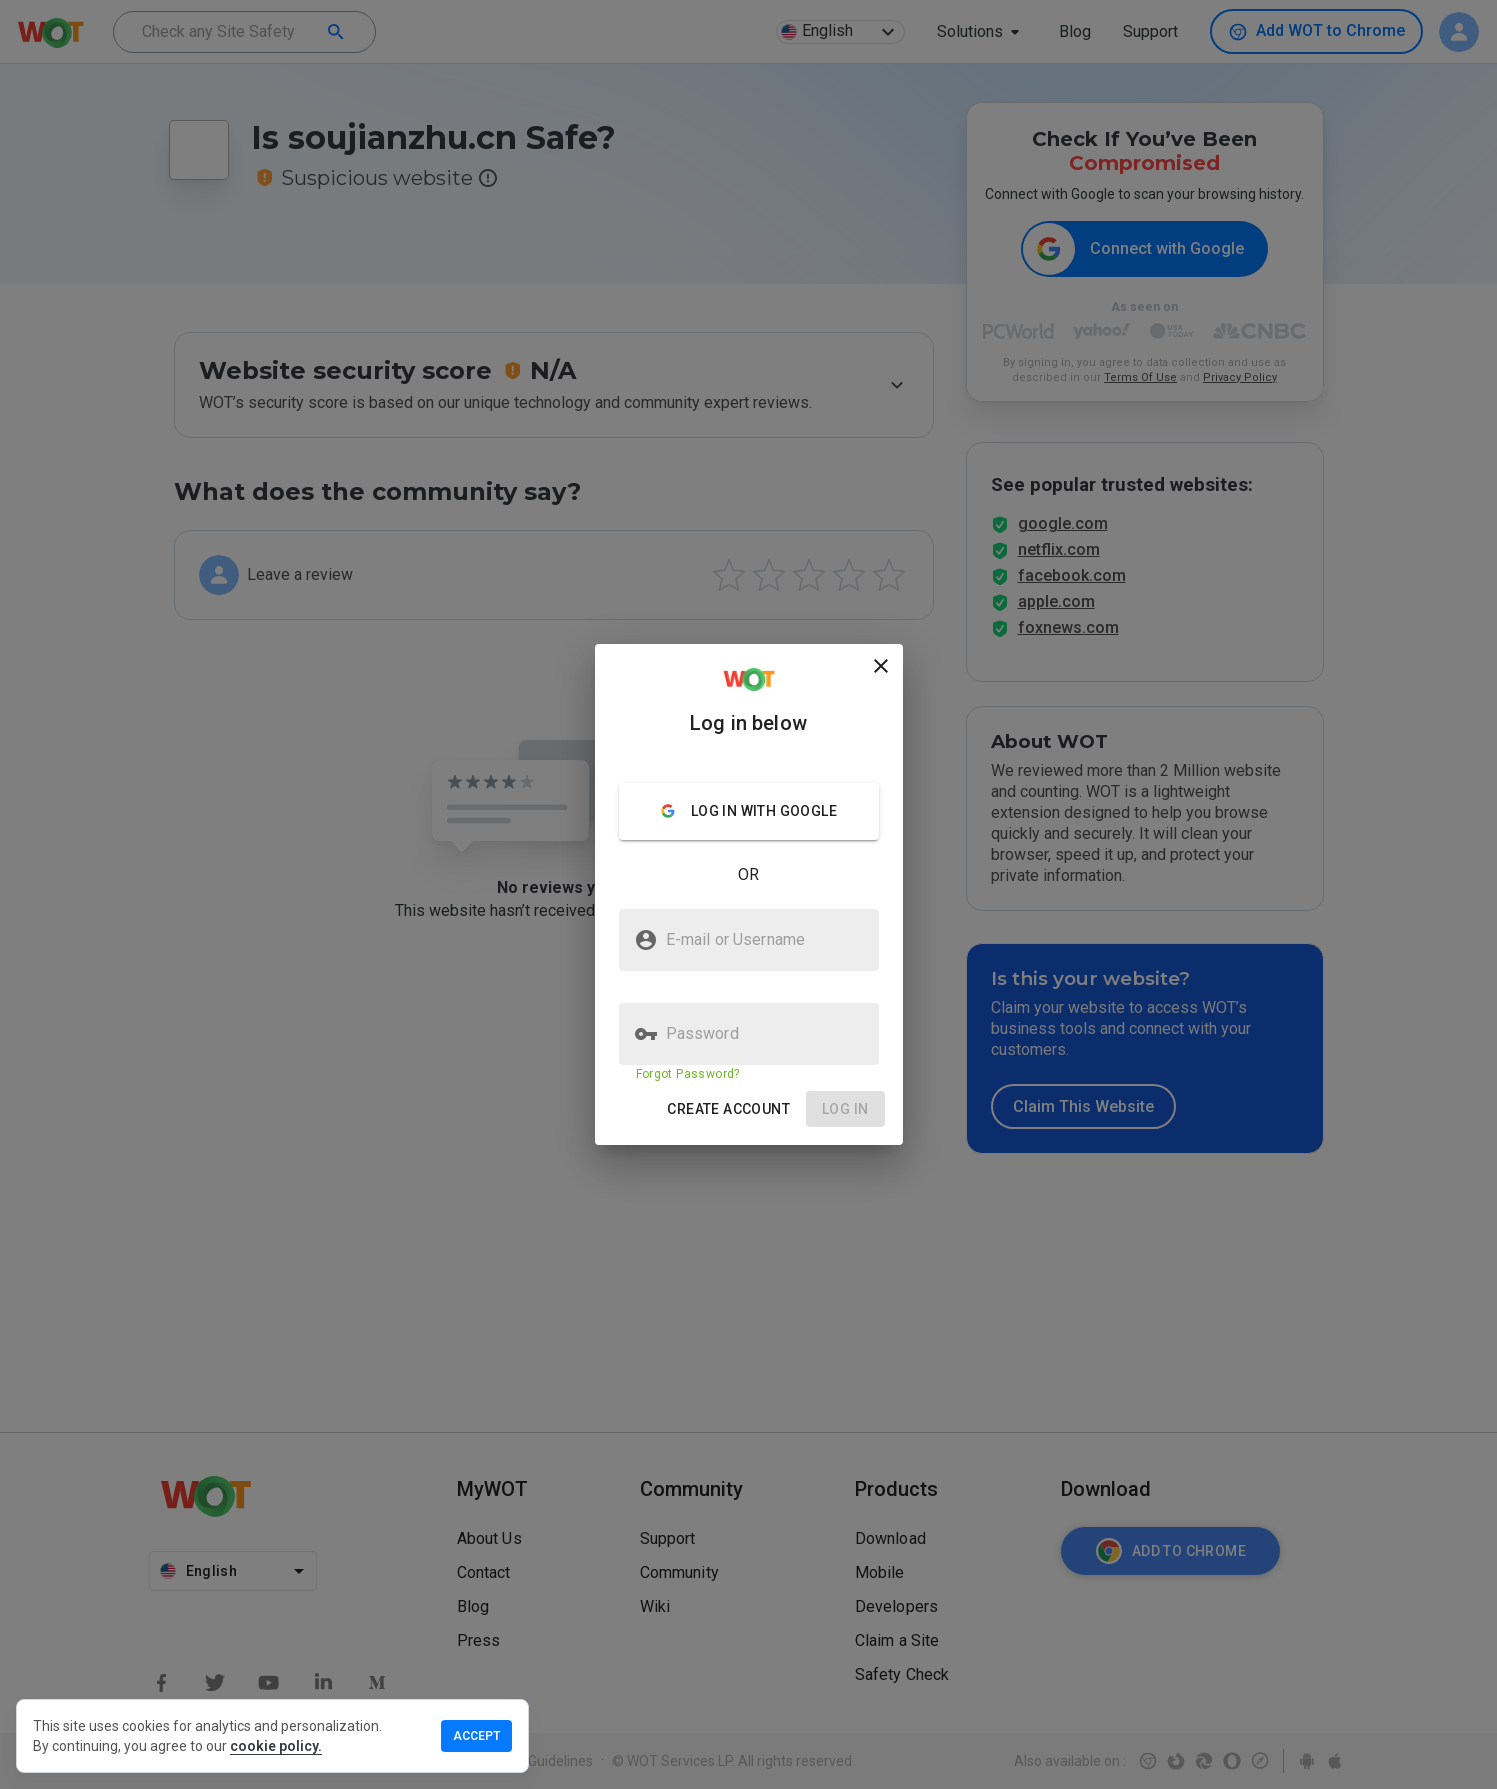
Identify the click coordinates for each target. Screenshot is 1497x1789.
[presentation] (748, 894)
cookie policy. (276, 1746)
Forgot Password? (688, 1074)
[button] (728, 1109)
